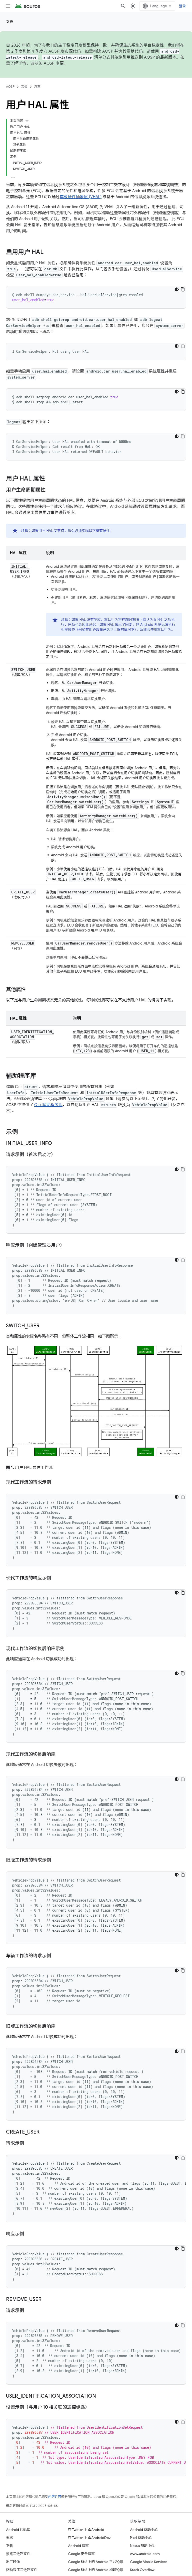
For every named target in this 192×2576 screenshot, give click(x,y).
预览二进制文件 (18, 2553)
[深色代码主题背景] (177, 289)
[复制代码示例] (183, 289)
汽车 (37, 86)
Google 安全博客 (81, 2553)
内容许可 (54, 2497)
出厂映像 (13, 2561)
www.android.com (145, 2553)
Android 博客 (78, 2545)
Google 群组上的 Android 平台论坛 (95, 2561)
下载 (9, 2545)
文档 (10, 22)
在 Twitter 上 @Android (86, 2529)
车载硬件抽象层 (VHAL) (81, 196)
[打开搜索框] (123, 6)
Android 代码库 (18, 2529)
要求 (9, 2537)
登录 (182, 6)
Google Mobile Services (148, 2561)
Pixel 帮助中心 (141, 2537)
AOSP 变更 (54, 63)
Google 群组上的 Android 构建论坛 (95, 2569)
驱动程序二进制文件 (22, 2569)
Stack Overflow (142, 2569)
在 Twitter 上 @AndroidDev (89, 2537)
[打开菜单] (8, 6)
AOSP (10, 86)
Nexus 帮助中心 (142, 2545)
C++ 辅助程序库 (48, 1104)
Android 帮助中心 (144, 2529)
